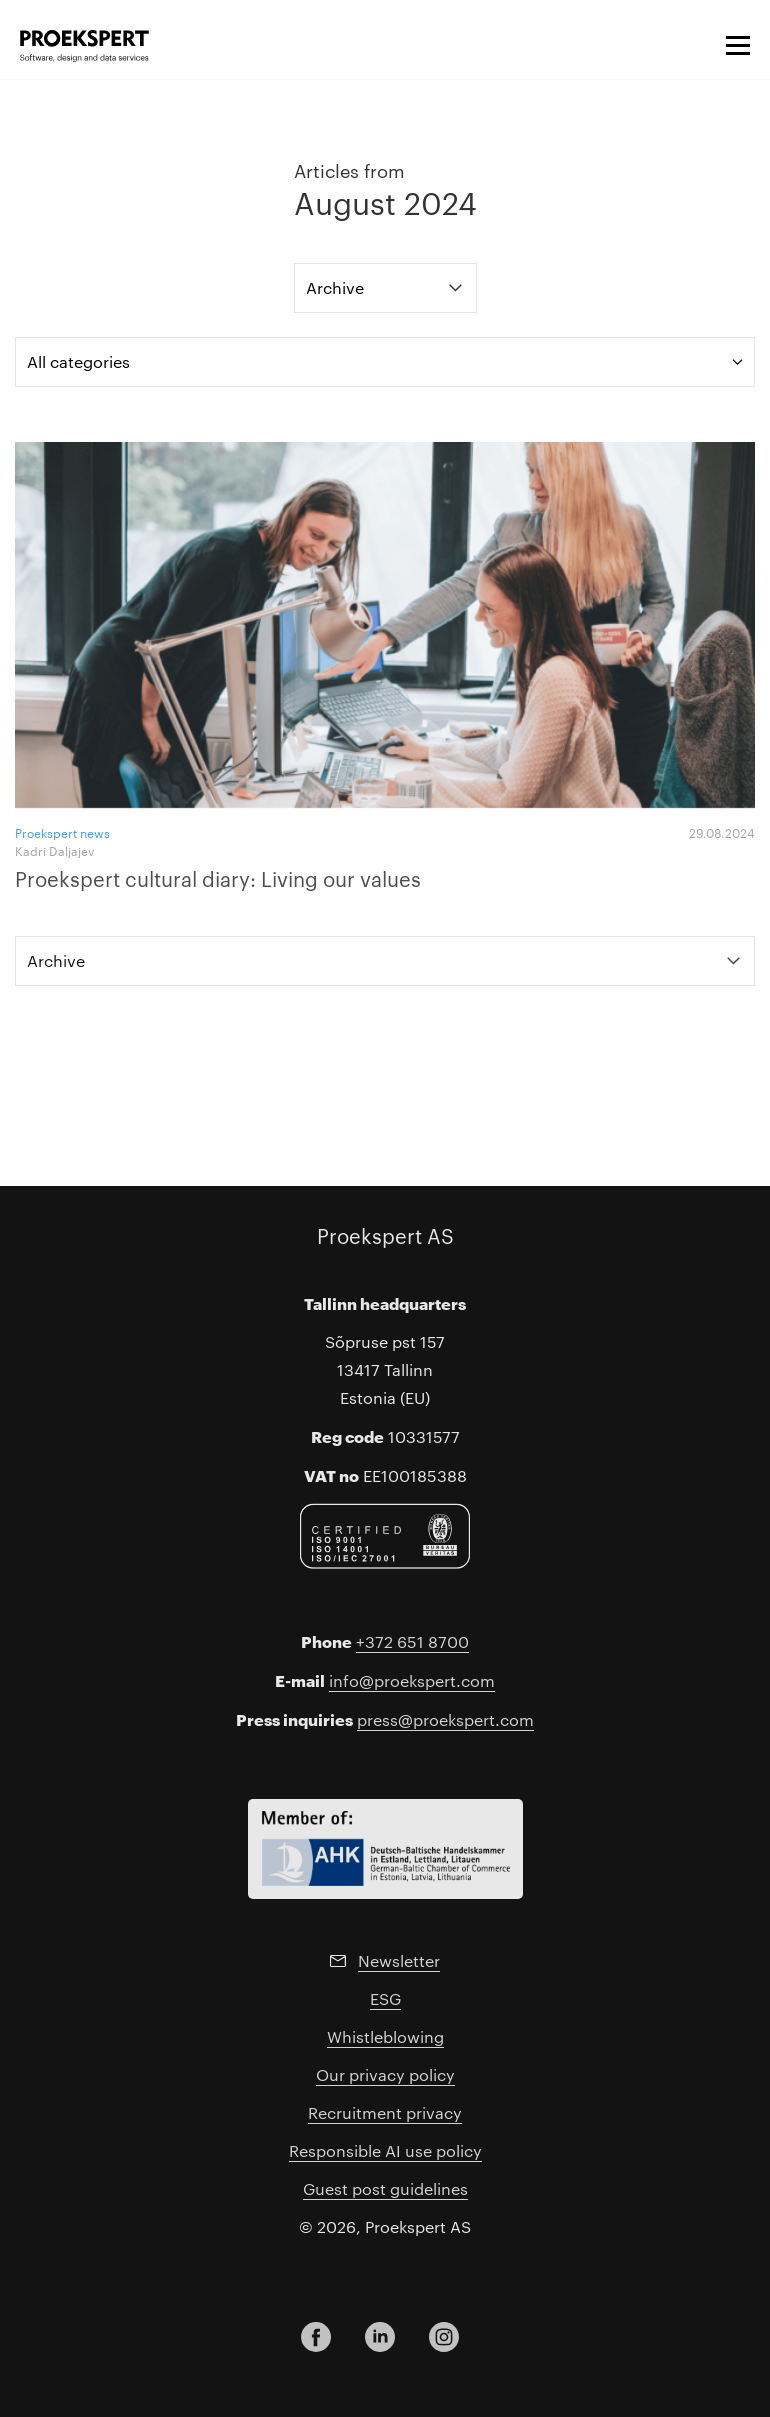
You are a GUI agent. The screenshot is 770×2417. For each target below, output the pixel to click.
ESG (385, 1998)
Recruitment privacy (385, 2112)
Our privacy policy (385, 2074)
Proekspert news (62, 832)
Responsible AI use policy (385, 2150)
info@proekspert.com (412, 1680)
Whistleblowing (385, 2036)
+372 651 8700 (412, 1641)
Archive (335, 287)
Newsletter (399, 1960)
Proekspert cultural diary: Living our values (218, 878)
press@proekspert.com (445, 1719)
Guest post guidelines (385, 2188)
